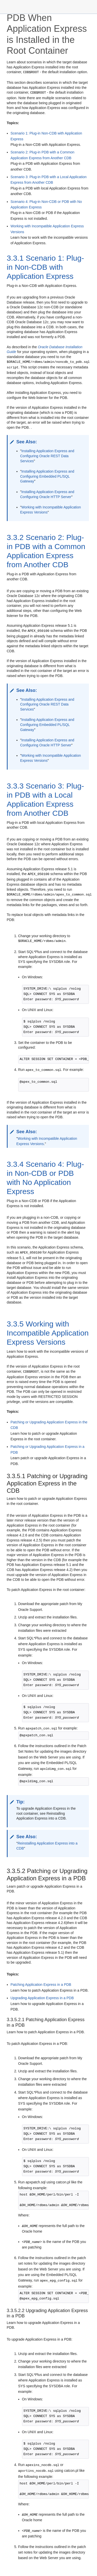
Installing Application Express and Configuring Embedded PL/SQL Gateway (47, 476)
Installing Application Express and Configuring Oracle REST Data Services (47, 456)
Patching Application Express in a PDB (41, 1985)
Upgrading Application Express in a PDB (42, 1998)
